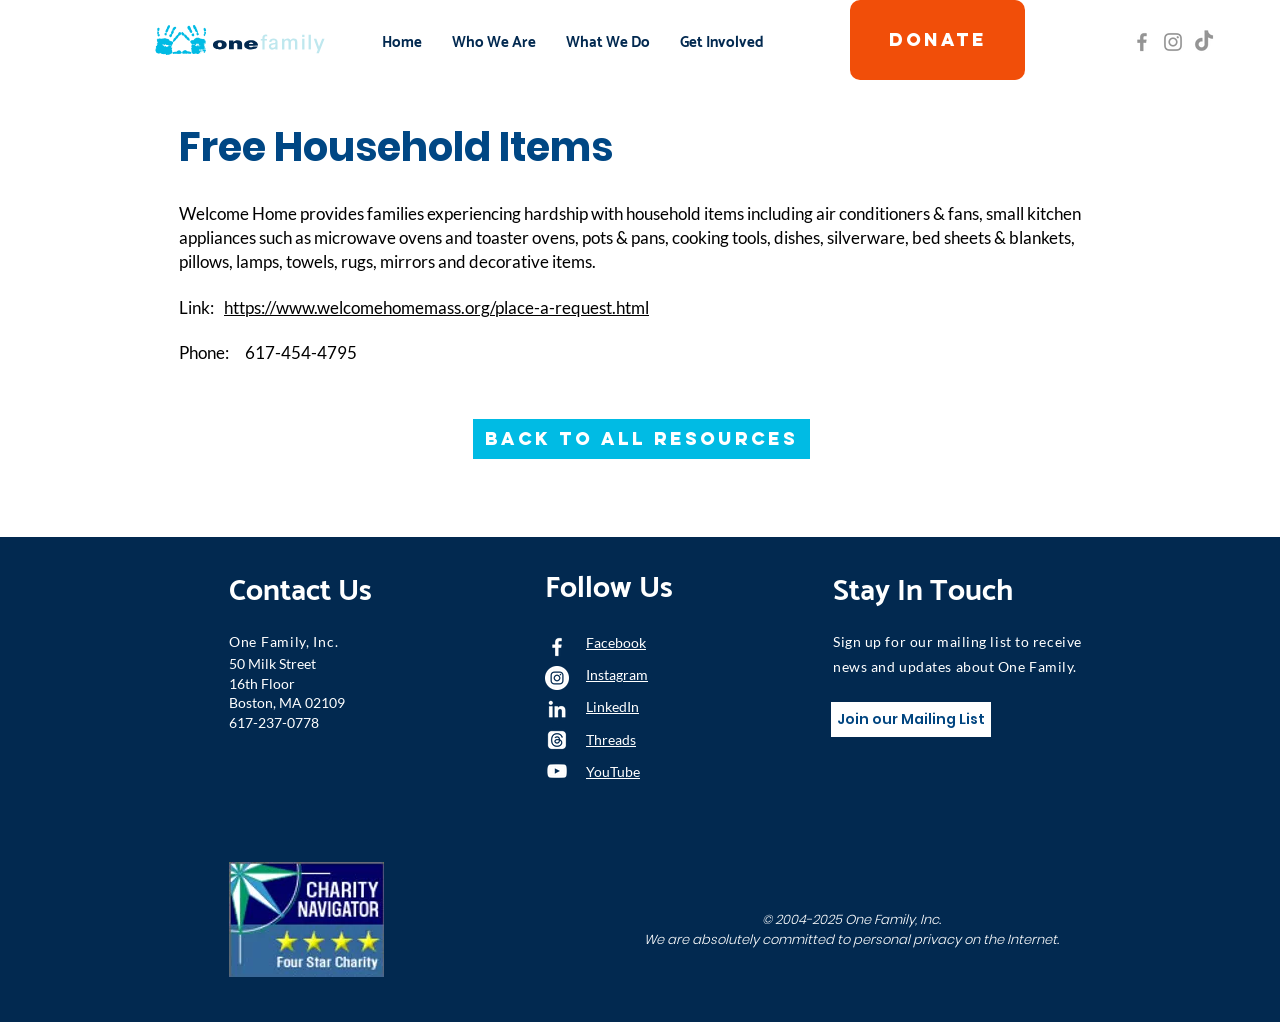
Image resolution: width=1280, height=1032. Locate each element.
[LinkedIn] (557, 709)
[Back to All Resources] (641, 439)
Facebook (616, 642)
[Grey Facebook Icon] (1142, 42)
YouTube (613, 771)
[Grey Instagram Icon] (1173, 42)
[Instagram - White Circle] (557, 678)
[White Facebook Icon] (557, 647)
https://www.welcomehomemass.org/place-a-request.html (436, 307)
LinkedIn (612, 706)
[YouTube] (557, 771)
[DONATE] (937, 40)
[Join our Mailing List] (911, 719)
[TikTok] (1204, 42)
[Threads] (557, 740)
